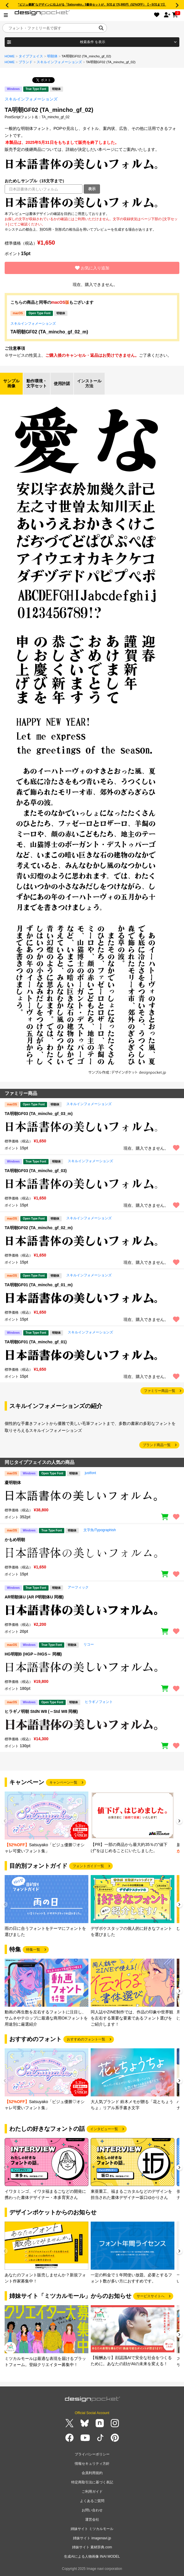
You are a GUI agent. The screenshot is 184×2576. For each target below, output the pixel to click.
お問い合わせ (92, 2510)
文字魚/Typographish (99, 1530)
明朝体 (52, 56)
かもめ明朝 (15, 1539)
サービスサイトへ (151, 2296)
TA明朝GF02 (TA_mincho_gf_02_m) (49, 331)
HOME (10, 56)
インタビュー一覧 (104, 2129)
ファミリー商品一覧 (159, 1391)
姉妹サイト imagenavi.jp (92, 2538)
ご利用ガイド (92, 2492)
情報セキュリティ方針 (92, 2464)
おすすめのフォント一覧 (86, 2039)
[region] (92, 202)
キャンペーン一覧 (63, 1782)
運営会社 (92, 2519)
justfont (90, 1473)
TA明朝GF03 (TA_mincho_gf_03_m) (39, 1113)
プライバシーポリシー (92, 2454)
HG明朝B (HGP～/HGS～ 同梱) (33, 1654)
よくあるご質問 (92, 2501)
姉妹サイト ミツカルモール (92, 2529)
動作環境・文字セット (36, 383)
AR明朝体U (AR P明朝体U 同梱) (34, 1597)
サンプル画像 (11, 383)
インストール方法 (89, 383)
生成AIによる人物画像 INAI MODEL (92, 2556)
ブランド (26, 62)
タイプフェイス (31, 56)
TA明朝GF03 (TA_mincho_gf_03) (36, 1170)
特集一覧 (33, 1950)
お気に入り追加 (92, 268)
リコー (88, 1644)
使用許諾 (62, 383)
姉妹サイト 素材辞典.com (92, 2547)
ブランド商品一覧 (157, 1445)
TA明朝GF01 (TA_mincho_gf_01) (36, 1342)
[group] (46, 1822)
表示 (92, 189)
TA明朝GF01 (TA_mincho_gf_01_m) (39, 1284)
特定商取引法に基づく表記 (92, 2482)
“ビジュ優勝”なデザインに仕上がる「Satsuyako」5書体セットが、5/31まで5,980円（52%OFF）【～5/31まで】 (92, 4)
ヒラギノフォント (99, 1702)
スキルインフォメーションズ (59, 62)
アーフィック (78, 1587)
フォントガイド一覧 (88, 1866)
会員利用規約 (92, 2473)
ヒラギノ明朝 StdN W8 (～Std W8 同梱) (41, 1711)
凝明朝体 (13, 1482)
